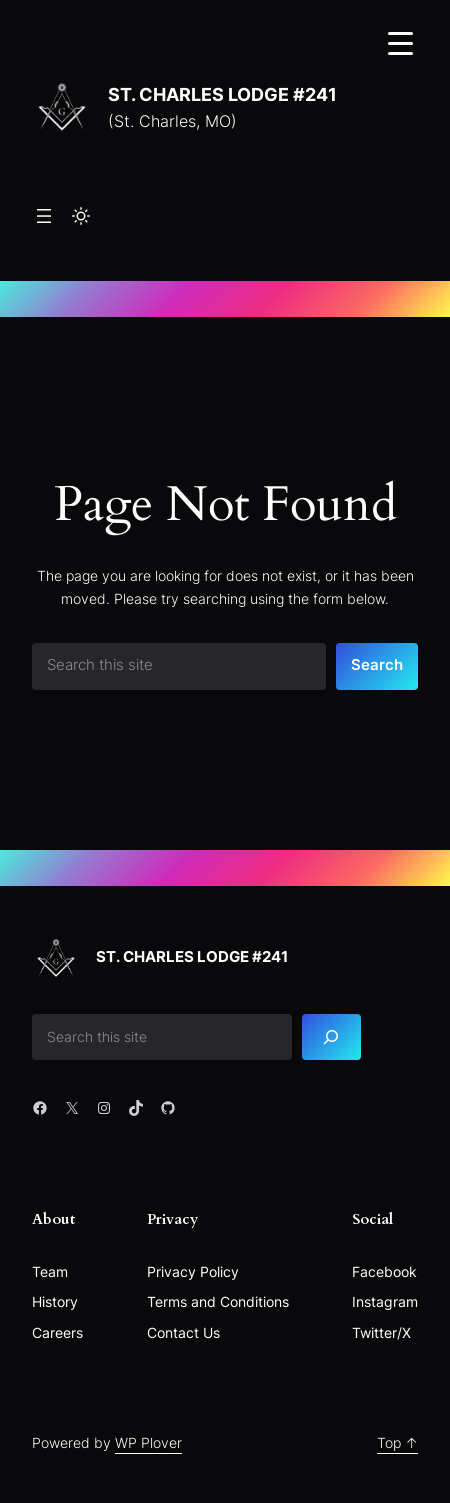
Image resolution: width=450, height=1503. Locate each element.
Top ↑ (397, 1442)
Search (377, 665)
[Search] (332, 1037)
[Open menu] (44, 216)
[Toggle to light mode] (81, 216)
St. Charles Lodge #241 (222, 94)
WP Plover (148, 1442)
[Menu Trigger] (400, 42)
